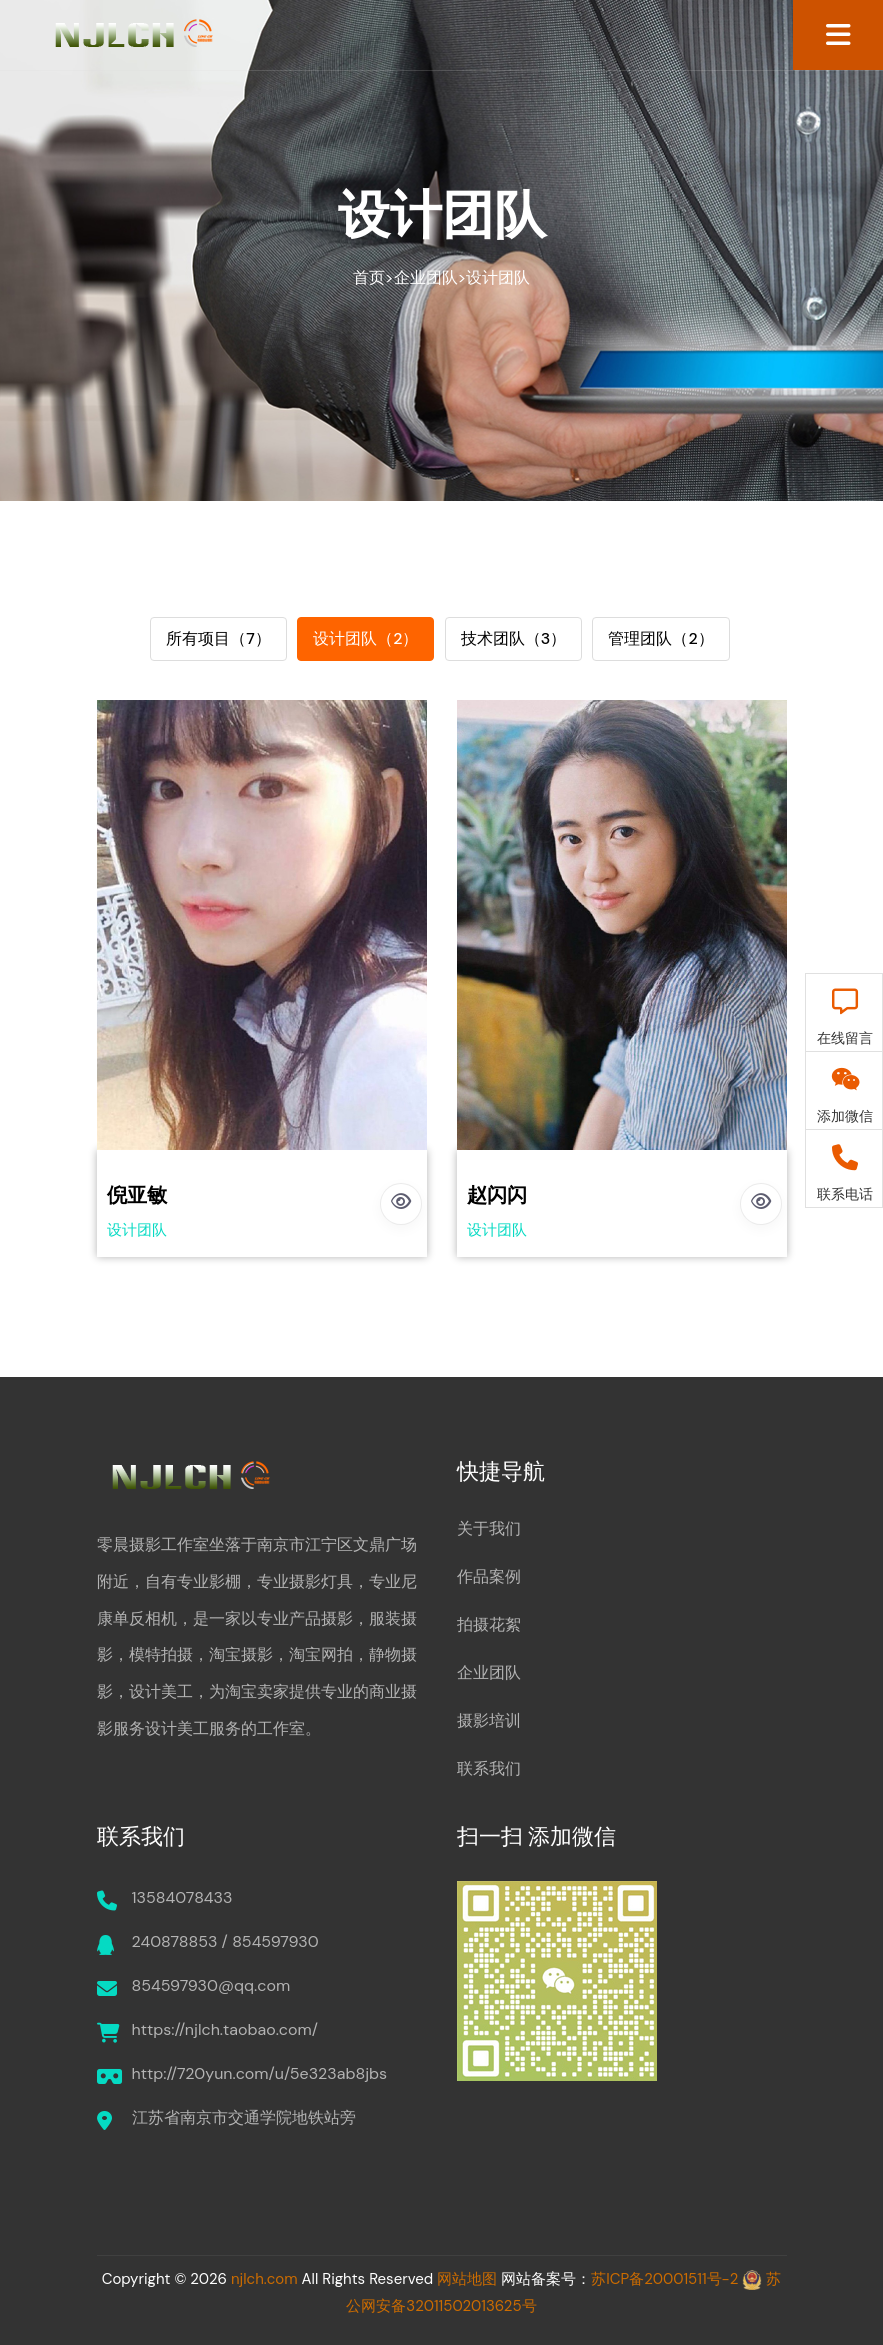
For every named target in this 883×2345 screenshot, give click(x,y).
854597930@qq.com (211, 1985)
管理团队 (660, 638)
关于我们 (489, 1528)
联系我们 (489, 1768)
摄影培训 (489, 1720)
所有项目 (218, 638)
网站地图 (467, 2279)
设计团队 (498, 277)
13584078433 (182, 1897)
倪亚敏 (137, 1195)
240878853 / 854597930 (225, 1941)
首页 (369, 277)
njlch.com (264, 2279)
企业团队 (426, 277)
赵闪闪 (497, 1195)
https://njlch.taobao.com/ (225, 2029)
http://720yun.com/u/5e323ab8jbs (260, 2073)
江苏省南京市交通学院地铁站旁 (244, 2117)
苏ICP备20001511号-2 (664, 2279)
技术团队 (514, 638)
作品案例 (489, 1576)
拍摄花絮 (489, 1624)
